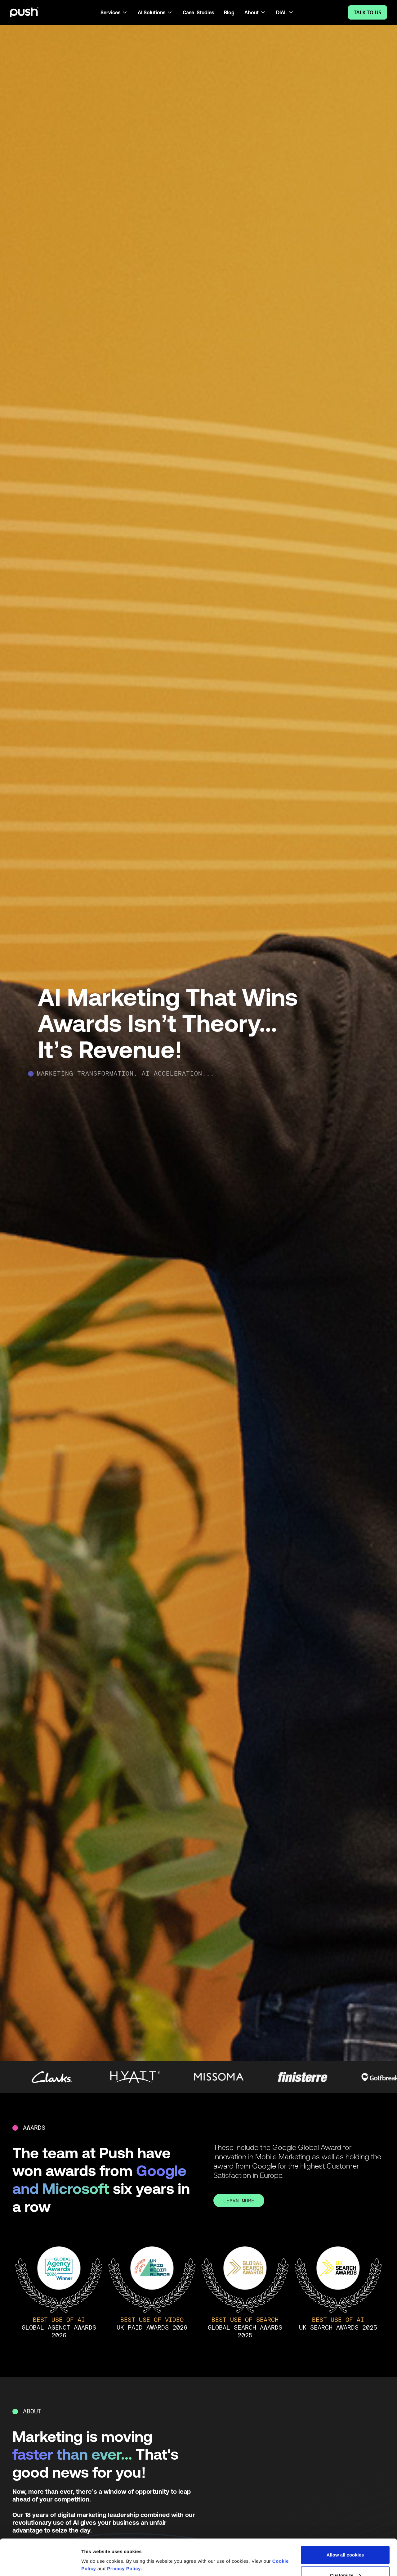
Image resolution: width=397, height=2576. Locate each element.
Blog (229, 12)
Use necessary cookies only (345, 2559)
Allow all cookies (345, 2518)
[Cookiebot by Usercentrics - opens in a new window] (40, 2564)
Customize (345, 2539)
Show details (95, 2549)
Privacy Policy (124, 2532)
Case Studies (198, 12)
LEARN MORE (238, 2201)
